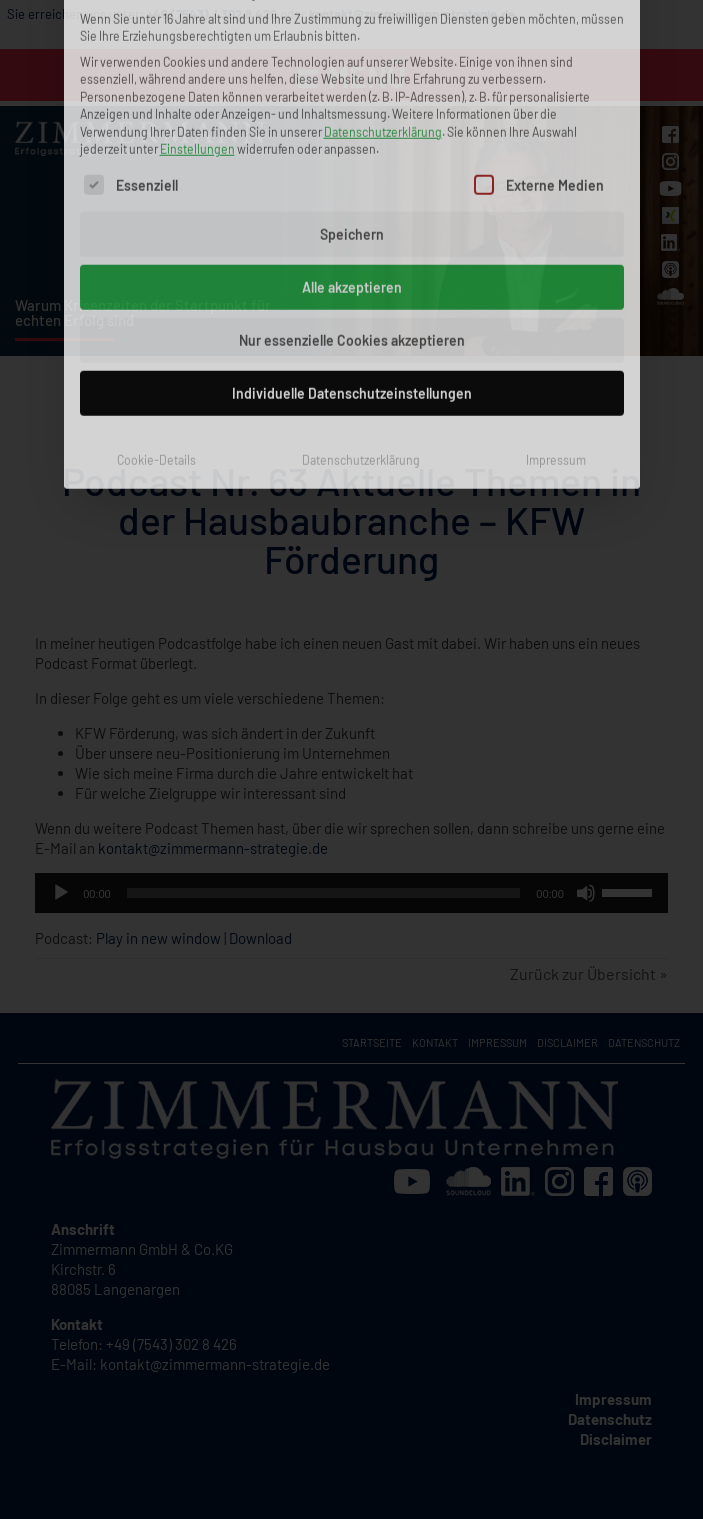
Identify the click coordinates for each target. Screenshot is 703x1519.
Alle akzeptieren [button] (352, 142)
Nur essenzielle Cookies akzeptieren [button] (352, 195)
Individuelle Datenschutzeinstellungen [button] (352, 248)
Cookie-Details (156, 315)
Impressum (556, 315)
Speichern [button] (352, 89)
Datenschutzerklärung (361, 315)
